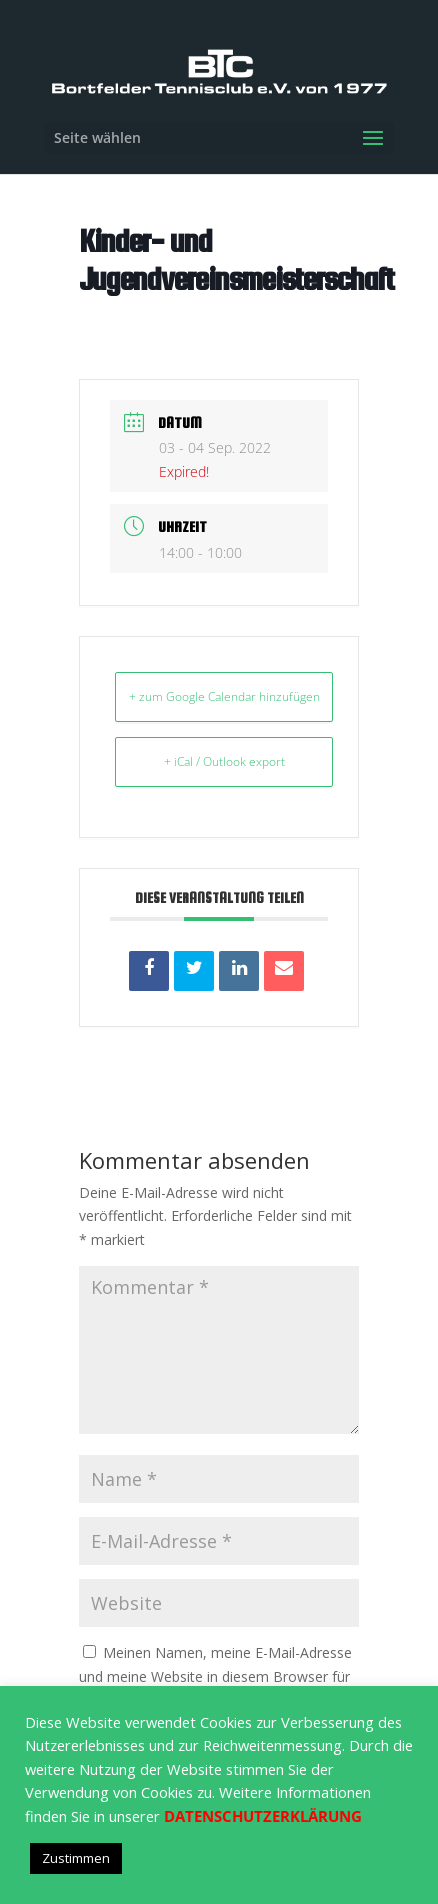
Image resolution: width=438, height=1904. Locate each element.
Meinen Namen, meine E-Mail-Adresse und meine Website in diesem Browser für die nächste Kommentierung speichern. (215, 1676)
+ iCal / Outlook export (224, 761)
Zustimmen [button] (76, 1858)
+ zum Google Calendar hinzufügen (224, 696)
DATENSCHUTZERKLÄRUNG (263, 1816)
